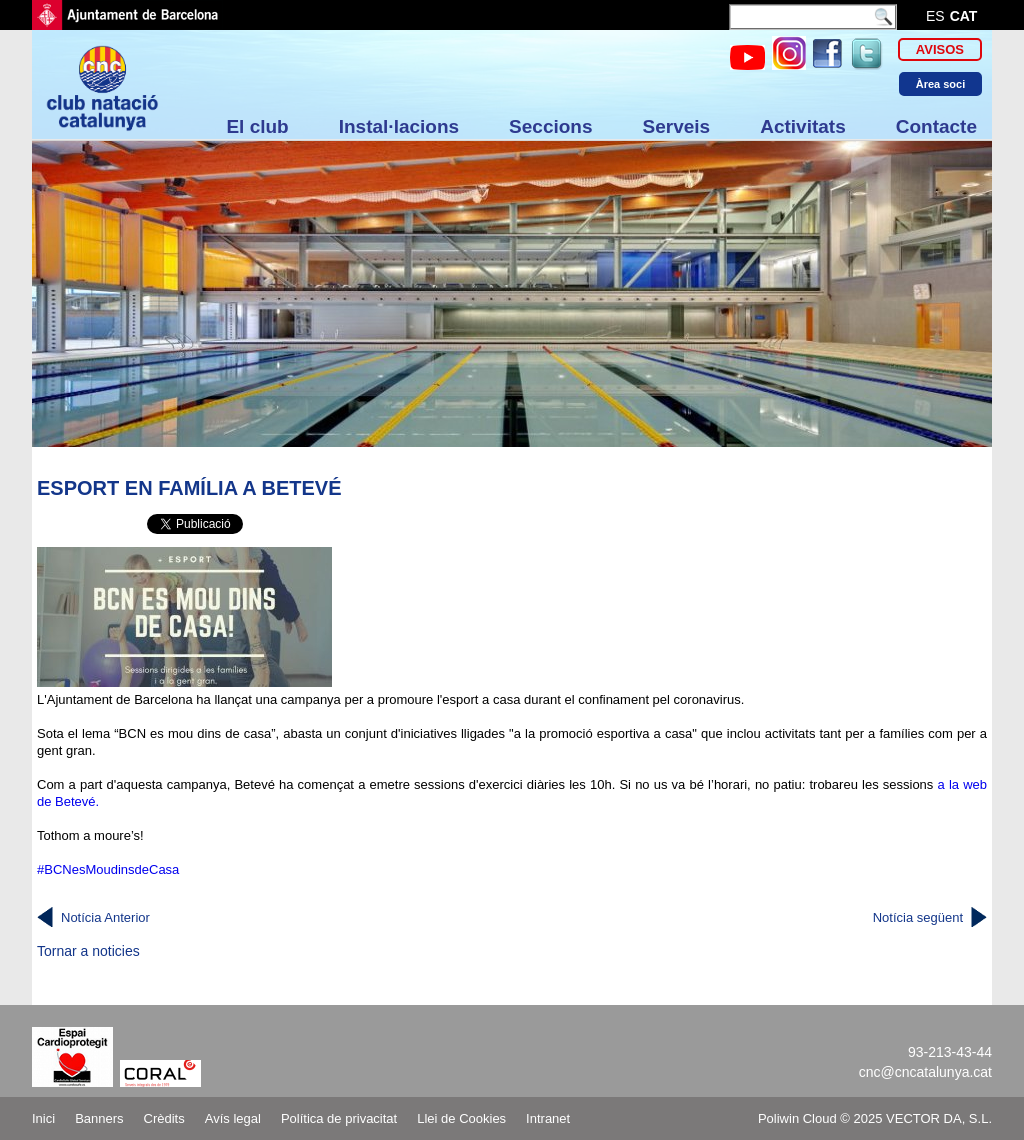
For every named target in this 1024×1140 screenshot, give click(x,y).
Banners (99, 1118)
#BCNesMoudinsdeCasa (108, 869)
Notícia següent (918, 917)
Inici (43, 1118)
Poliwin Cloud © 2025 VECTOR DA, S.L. (875, 1118)
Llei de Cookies (461, 1118)
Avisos (940, 49)
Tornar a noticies (88, 951)
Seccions (550, 126)
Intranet (548, 1118)
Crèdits (164, 1118)
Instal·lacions (399, 126)
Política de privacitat (339, 1118)
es (935, 16)
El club (257, 126)
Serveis (677, 126)
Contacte (936, 126)
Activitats (803, 126)
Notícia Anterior (105, 917)
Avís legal (233, 1118)
